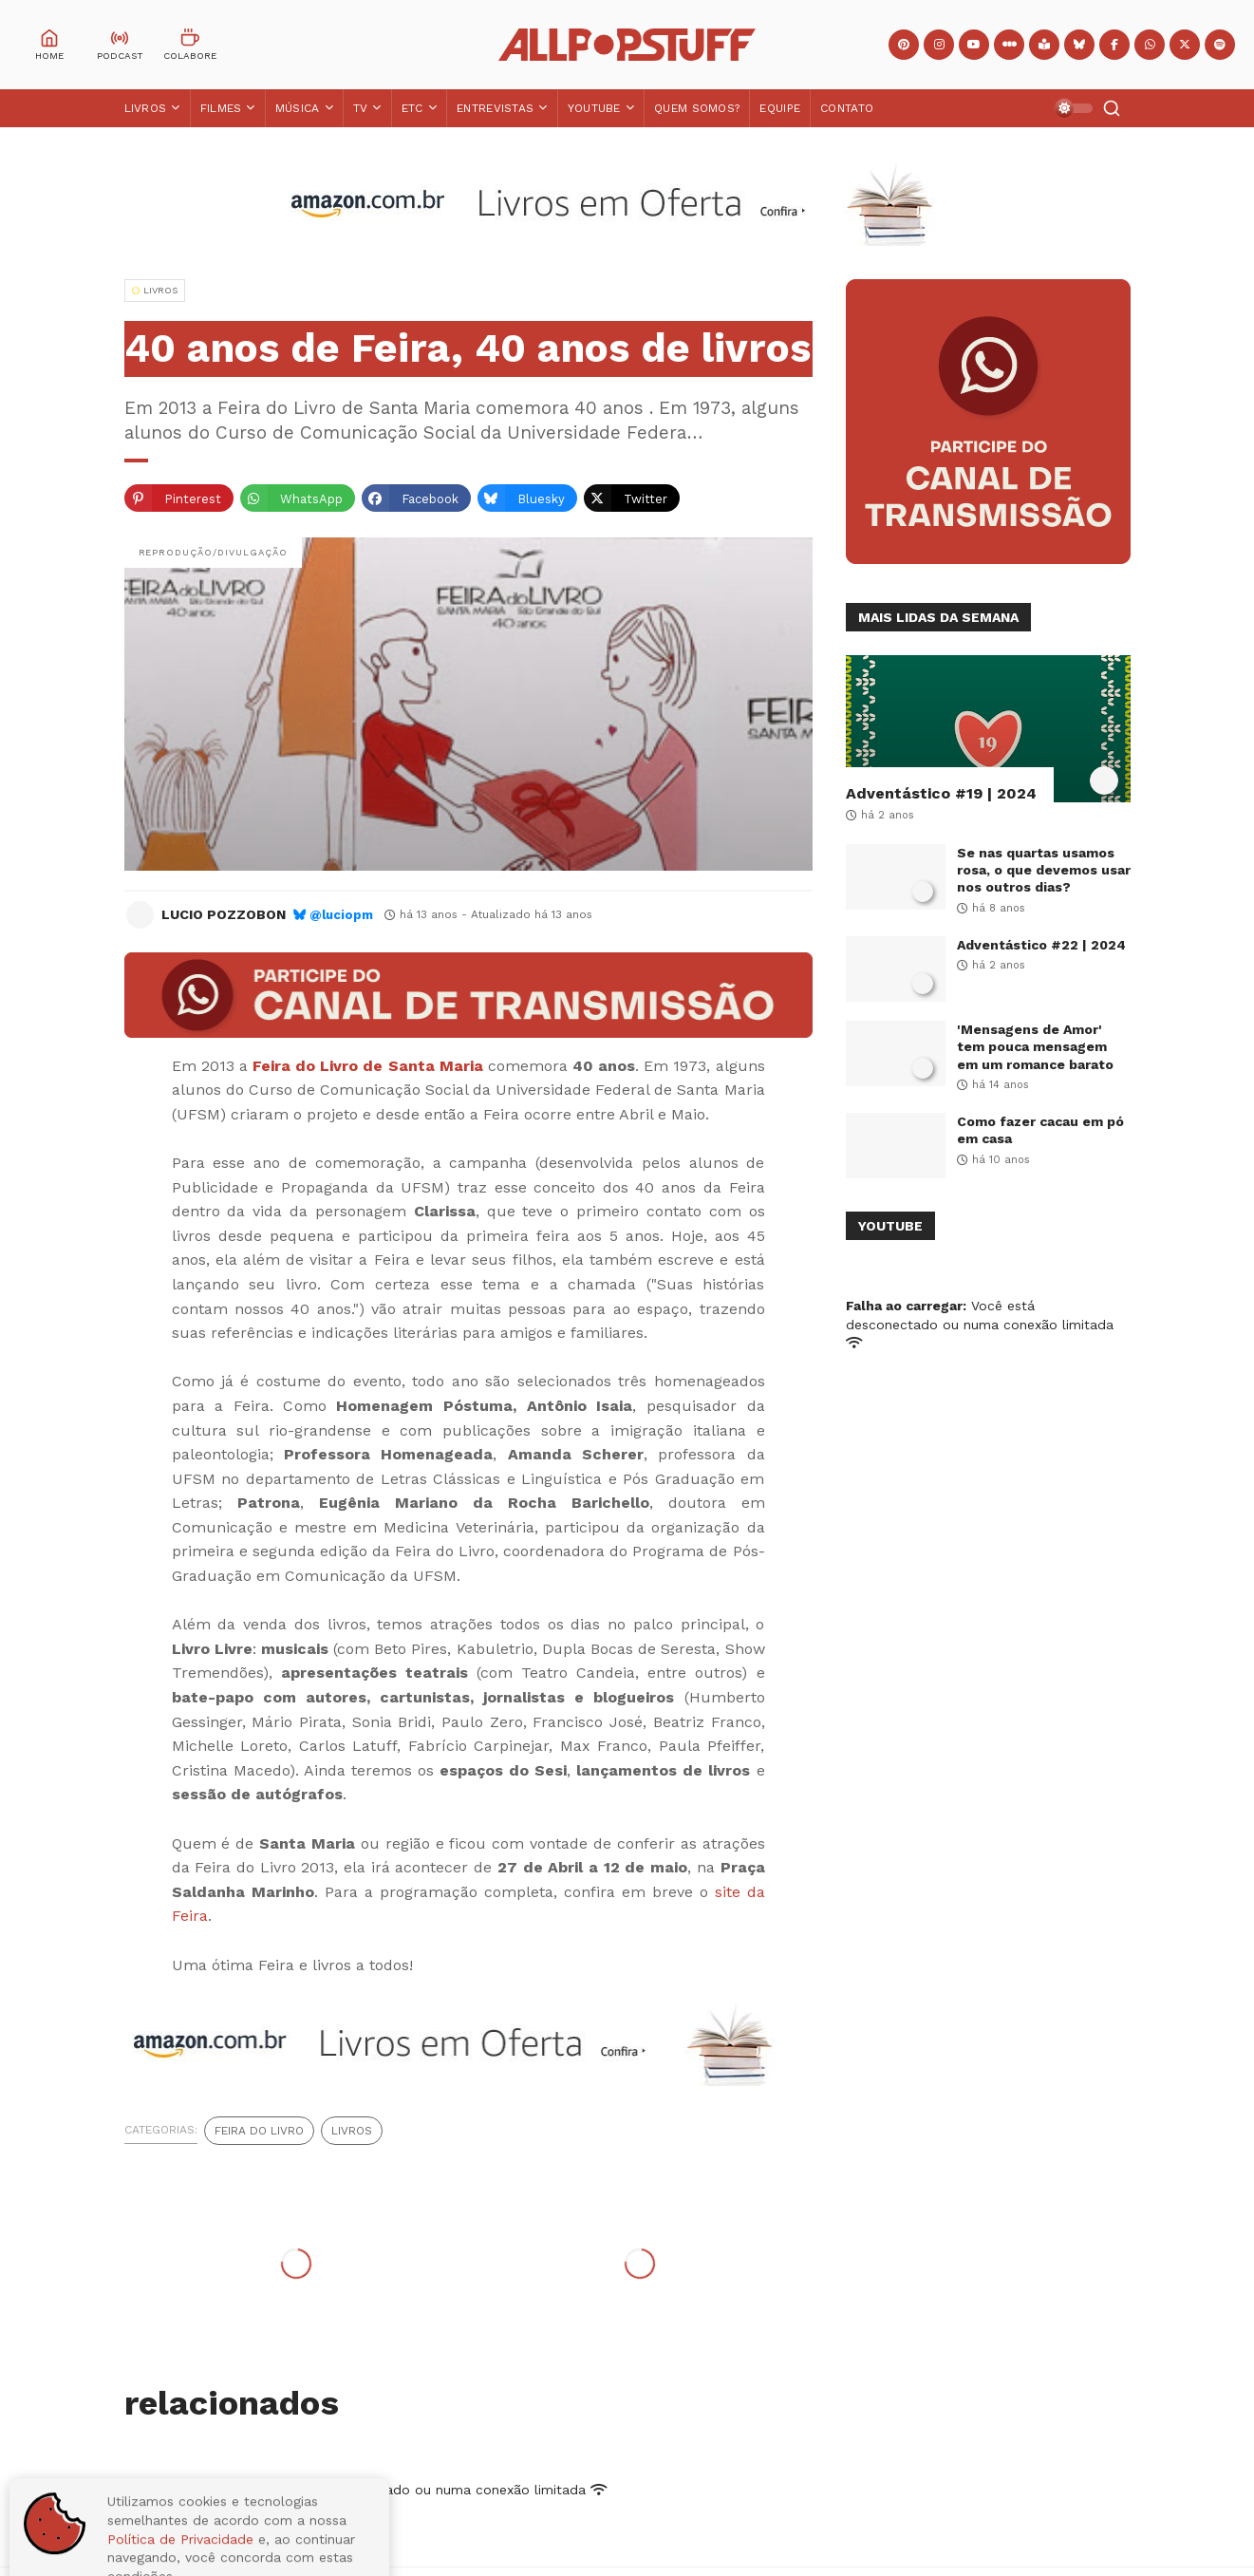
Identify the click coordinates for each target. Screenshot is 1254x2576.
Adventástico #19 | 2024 (941, 793)
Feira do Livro (259, 2130)
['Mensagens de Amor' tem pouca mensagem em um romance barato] (895, 1053)
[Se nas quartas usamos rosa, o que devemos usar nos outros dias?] (895, 877)
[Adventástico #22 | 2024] (895, 969)
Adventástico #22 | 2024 (1041, 944)
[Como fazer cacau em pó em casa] (895, 1145)
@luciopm (341, 915)
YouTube (594, 108)
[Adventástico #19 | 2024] (988, 728)
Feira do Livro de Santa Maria (368, 1066)
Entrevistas (495, 108)
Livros (145, 108)
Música (297, 108)
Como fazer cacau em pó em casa (1040, 1130)
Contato (846, 108)
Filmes (221, 108)
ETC (412, 108)
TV (360, 108)
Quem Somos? (696, 108)
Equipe (779, 108)
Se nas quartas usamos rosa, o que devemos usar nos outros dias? (1044, 869)
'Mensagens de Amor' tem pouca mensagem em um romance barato (1035, 1046)
